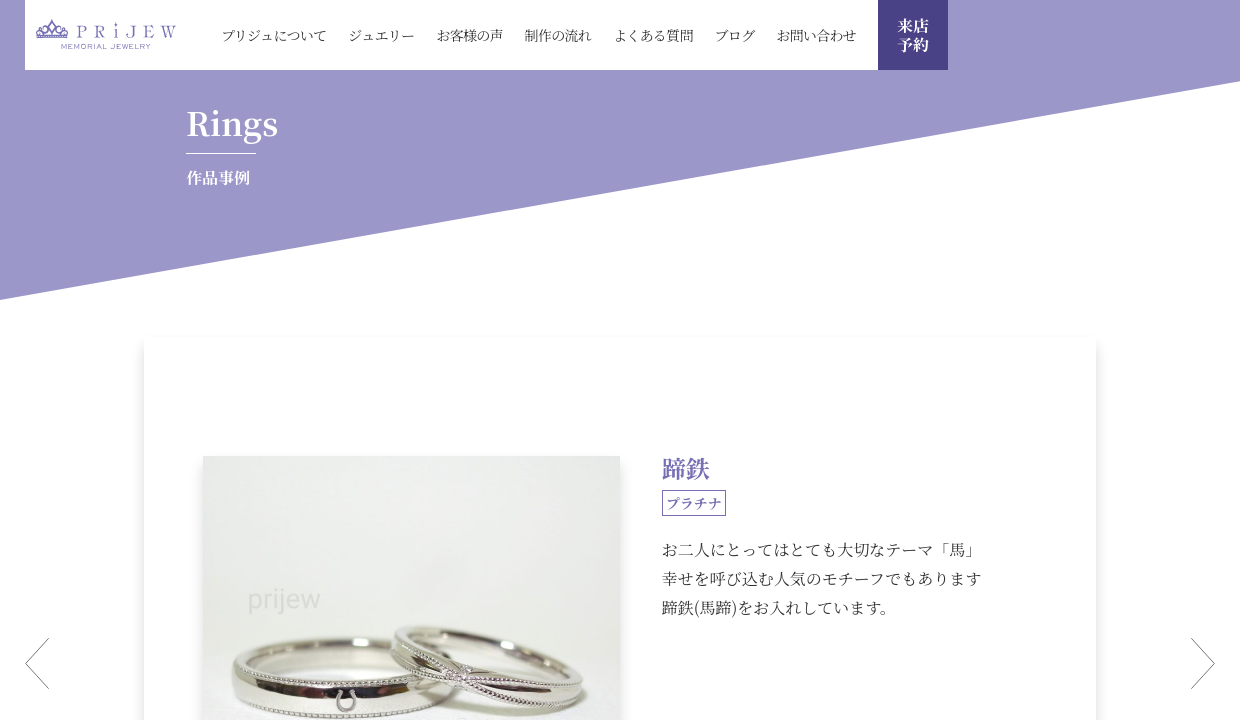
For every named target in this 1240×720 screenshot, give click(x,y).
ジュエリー (381, 35)
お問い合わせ (816, 35)
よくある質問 (653, 35)
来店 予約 (913, 35)
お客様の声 (469, 35)
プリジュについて (273, 35)
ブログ (735, 35)
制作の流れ (558, 35)
